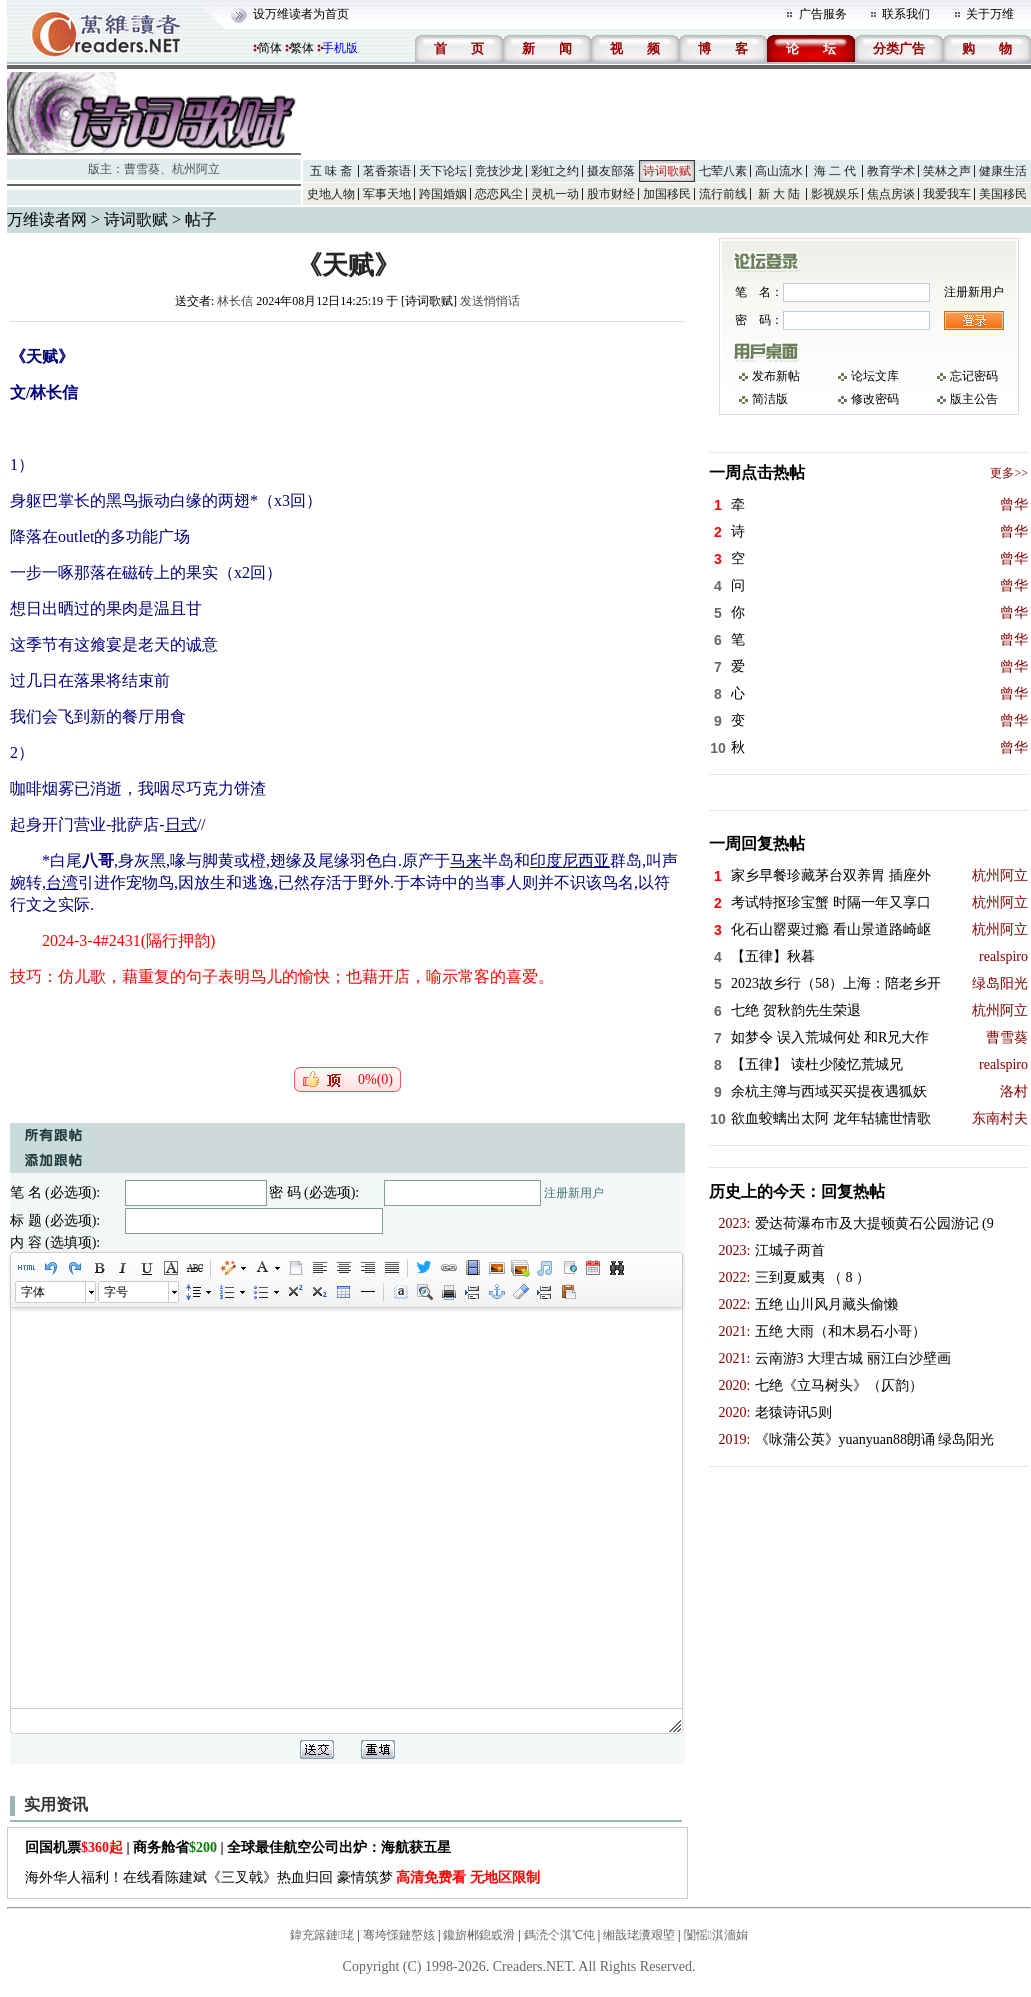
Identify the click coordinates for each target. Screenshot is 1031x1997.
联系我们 (906, 14)
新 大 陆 (779, 194)
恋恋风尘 (499, 194)
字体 (33, 1292)
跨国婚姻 (443, 194)
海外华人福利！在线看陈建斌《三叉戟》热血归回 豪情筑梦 (282, 1877)
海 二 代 (835, 171)
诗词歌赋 (667, 171)
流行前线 (723, 194)
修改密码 (875, 399)
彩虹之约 (555, 171)
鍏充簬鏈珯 (322, 1935)
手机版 (340, 48)
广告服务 (823, 14)
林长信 (235, 301)
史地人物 (331, 194)
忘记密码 (974, 376)
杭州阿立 (196, 169)
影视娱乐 (835, 194)
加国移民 (667, 194)
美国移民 (1003, 194)
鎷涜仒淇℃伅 (559, 1935)
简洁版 (770, 399)
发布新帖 (776, 376)
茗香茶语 (387, 171)
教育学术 (891, 171)
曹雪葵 (142, 169)
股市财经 (611, 194)
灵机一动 (555, 194)
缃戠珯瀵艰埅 (639, 1935)
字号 (116, 1292)
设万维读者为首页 (301, 14)
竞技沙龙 (499, 171)
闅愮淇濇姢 (716, 1935)
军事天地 (387, 194)
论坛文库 (875, 376)
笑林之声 (947, 171)
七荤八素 (723, 171)
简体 (270, 48)
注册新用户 (574, 1193)
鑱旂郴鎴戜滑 (479, 1935)
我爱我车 (947, 194)
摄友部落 (611, 171)
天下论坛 (443, 171)
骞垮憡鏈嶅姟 (399, 1935)
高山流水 (779, 171)
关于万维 (990, 14)
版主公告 (974, 399)
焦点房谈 (891, 194)
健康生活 (1003, 171)
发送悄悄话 (490, 301)
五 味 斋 (331, 171)
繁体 (302, 48)
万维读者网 (47, 219)
